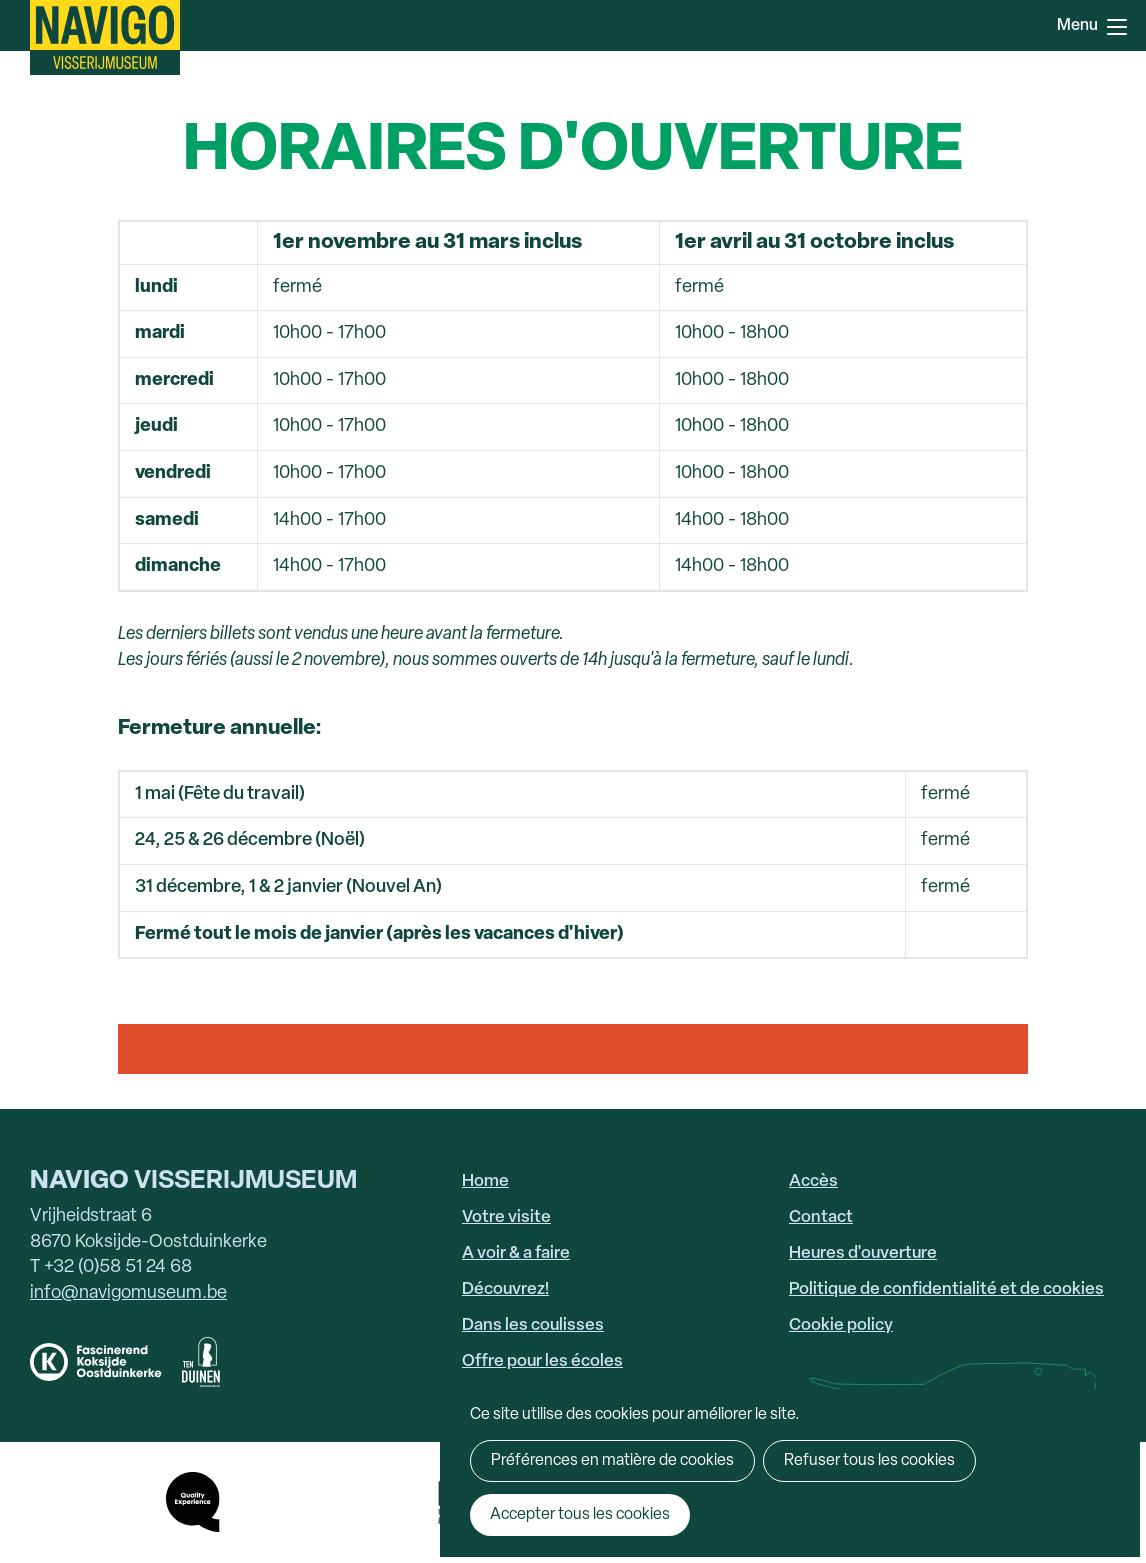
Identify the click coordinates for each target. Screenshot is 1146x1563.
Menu (1117, 27)
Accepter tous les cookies (580, 1515)
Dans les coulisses (533, 1325)
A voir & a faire (516, 1253)
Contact (821, 1217)
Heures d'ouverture (863, 1253)
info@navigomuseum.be (128, 1293)
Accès (813, 1181)
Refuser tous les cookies (869, 1461)
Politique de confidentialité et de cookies (946, 1289)
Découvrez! (505, 1289)
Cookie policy (841, 1325)
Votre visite (506, 1217)
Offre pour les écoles (542, 1361)
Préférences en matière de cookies (612, 1461)
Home (485, 1181)
